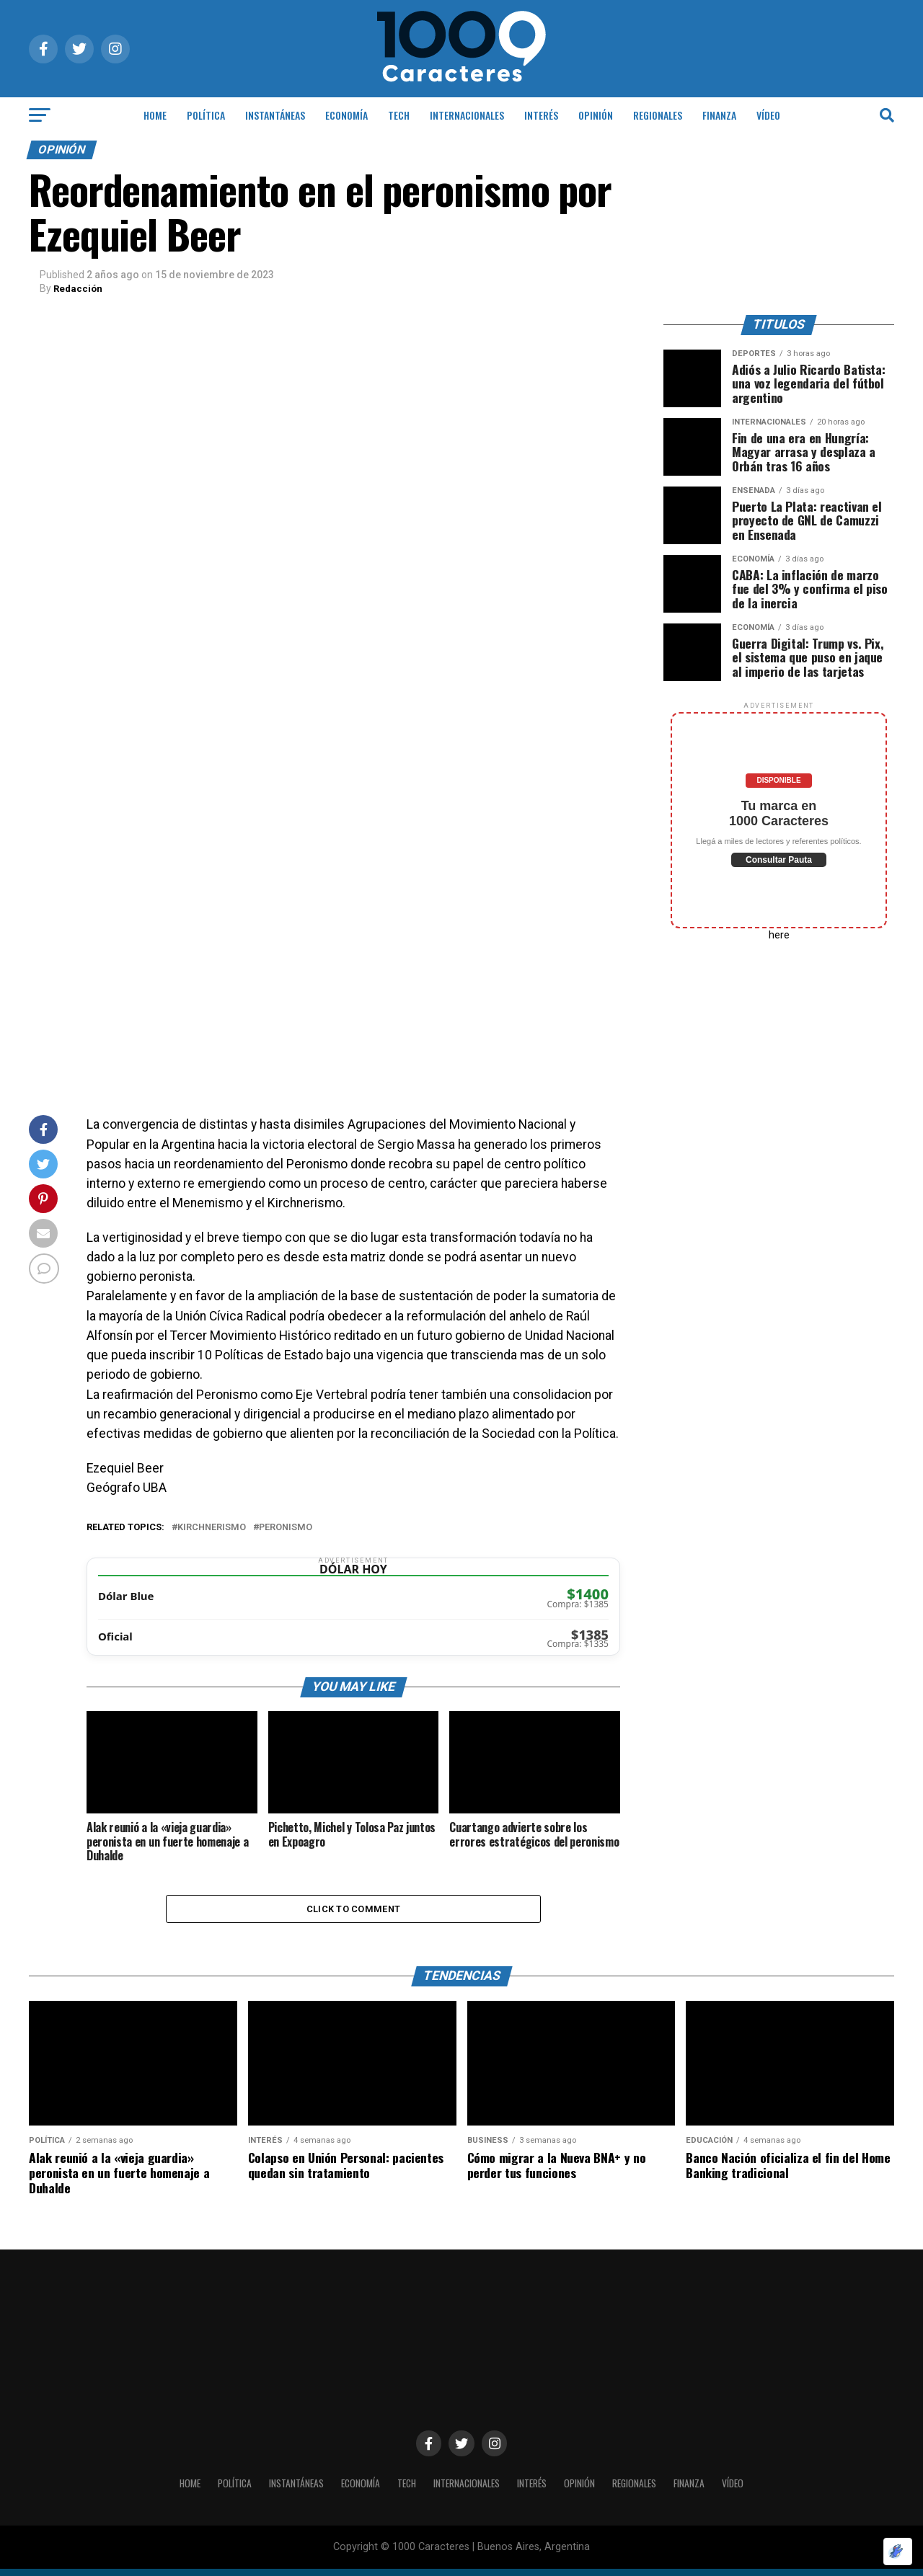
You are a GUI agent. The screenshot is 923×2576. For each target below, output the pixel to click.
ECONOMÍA (346, 115)
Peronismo (285, 1527)
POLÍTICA (206, 115)
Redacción (79, 288)
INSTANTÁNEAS (275, 115)
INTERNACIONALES (467, 115)
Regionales (657, 115)
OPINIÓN (595, 115)
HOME (155, 115)
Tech (399, 115)
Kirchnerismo (211, 1527)
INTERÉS (541, 115)
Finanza (719, 115)
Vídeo (768, 115)
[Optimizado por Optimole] (897, 2551)
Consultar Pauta (779, 860)
